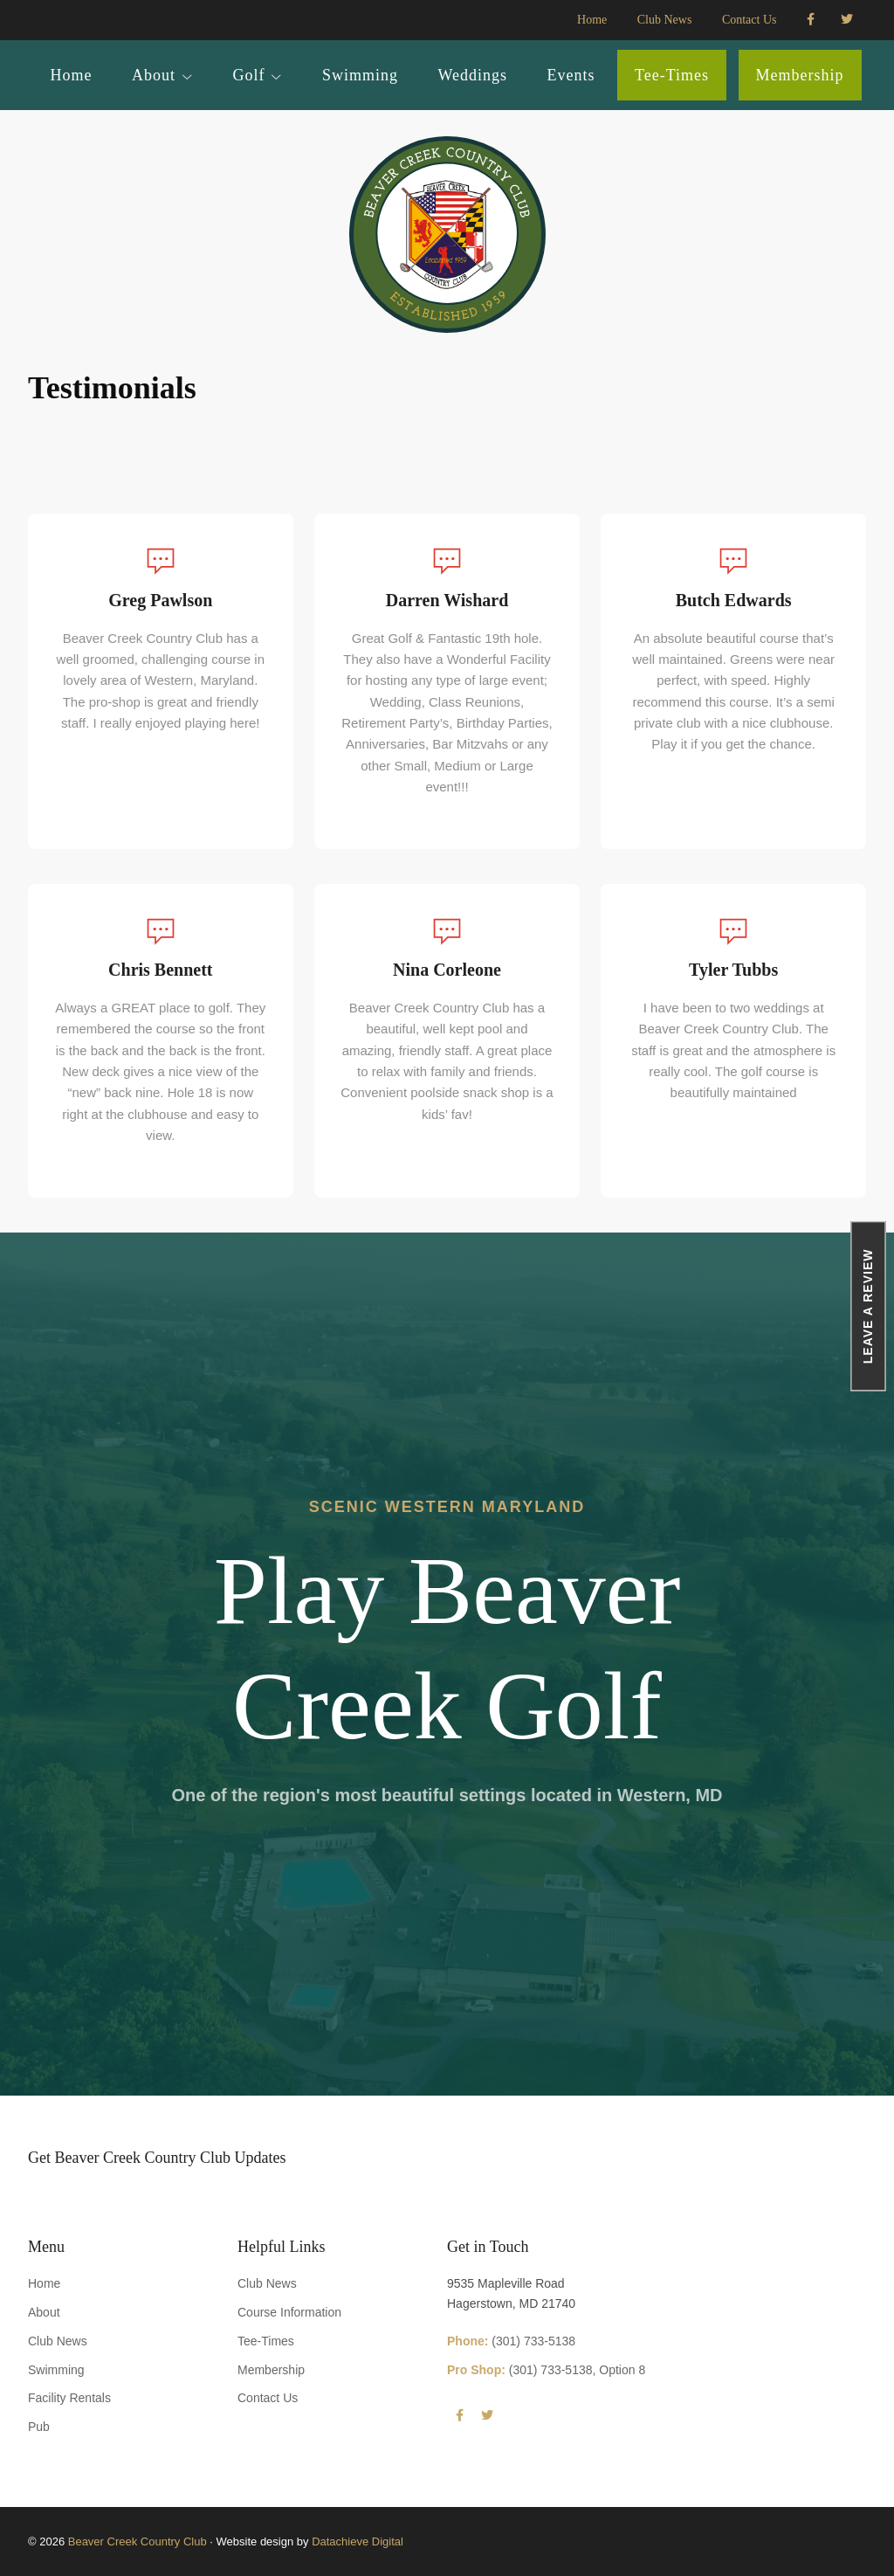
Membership (271, 2370)
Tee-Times (265, 2341)
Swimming (56, 2370)
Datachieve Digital (357, 2541)
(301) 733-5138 (511, 2341)
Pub (39, 2427)
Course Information (289, 2312)
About (44, 2312)
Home (44, 2283)
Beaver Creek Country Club (137, 2541)
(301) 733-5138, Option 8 (546, 2370)
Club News (57, 2341)
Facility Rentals (69, 2398)
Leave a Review (869, 1306)
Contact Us (267, 2398)
